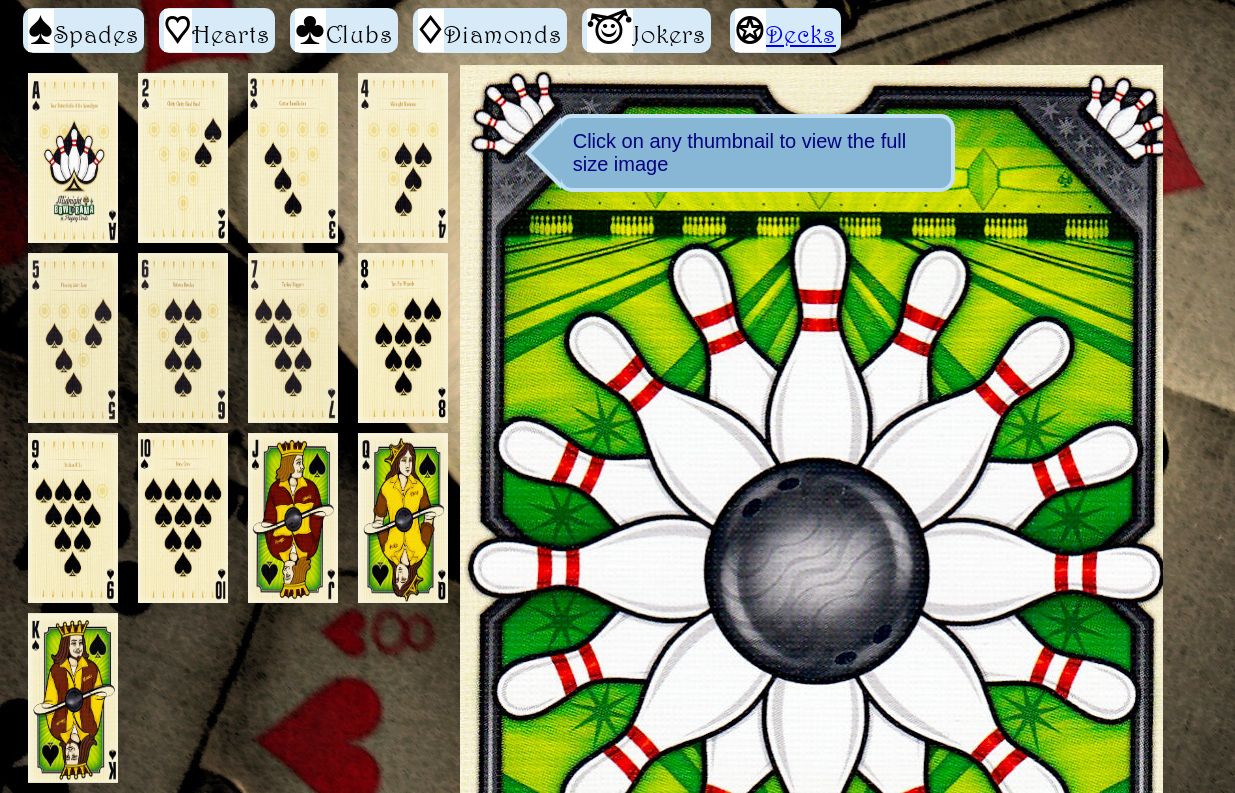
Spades (83, 30)
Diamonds (490, 30)
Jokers (646, 30)
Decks (801, 34)
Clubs (344, 30)
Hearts (217, 30)
